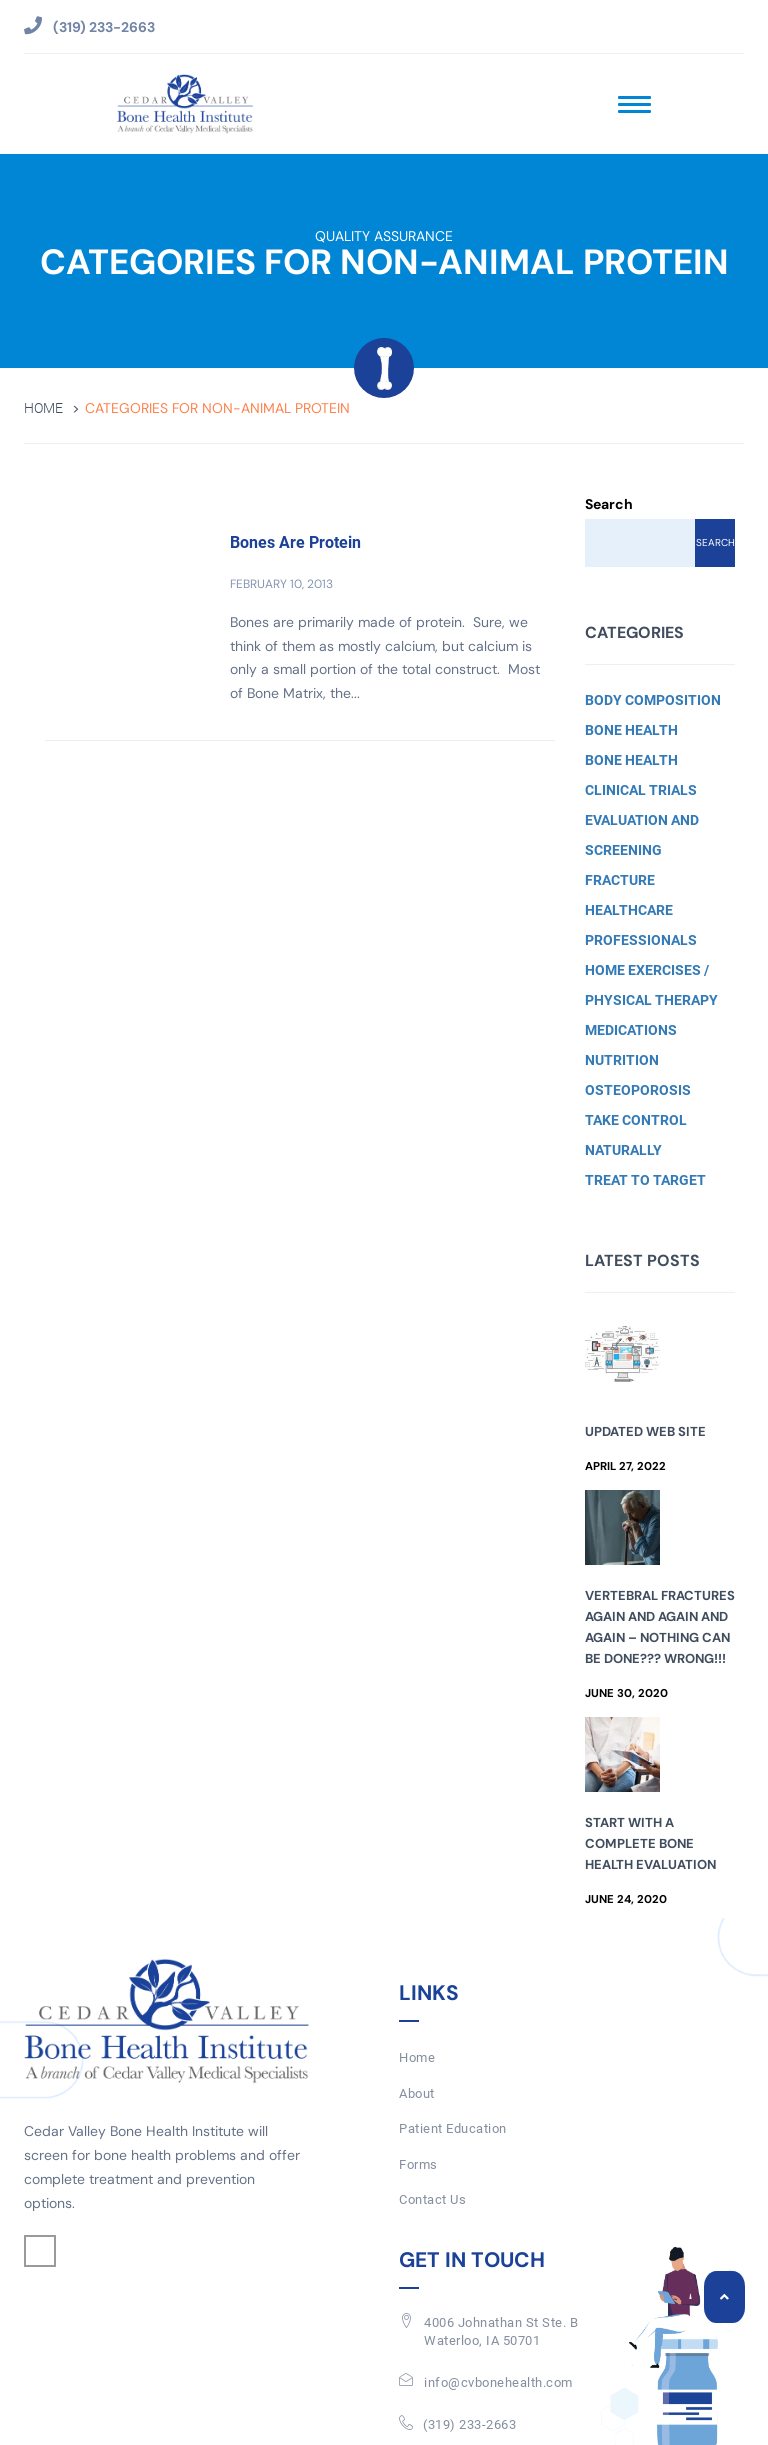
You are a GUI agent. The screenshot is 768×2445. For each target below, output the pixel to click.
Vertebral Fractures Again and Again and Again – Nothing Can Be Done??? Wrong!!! (660, 1627)
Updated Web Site (645, 1431)
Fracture (620, 880)
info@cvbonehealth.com (498, 2382)
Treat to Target (645, 1180)
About (417, 2093)
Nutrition (622, 1060)
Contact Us (432, 2199)
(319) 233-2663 (469, 2424)
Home (43, 408)
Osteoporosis (638, 1090)
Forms (418, 2164)
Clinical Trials (641, 790)
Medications (631, 1030)
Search (609, 504)
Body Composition (653, 700)
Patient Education (453, 2128)
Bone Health (631, 730)
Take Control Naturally (636, 1135)
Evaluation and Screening (642, 835)
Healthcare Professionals (641, 925)
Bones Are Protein (295, 542)
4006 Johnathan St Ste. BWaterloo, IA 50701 (501, 2332)
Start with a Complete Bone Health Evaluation (650, 1843)
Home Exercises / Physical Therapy (651, 985)
